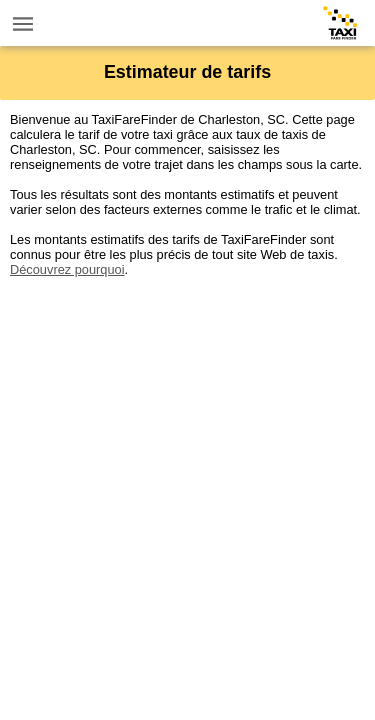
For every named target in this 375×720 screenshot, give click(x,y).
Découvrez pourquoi (67, 269)
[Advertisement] (187, 464)
